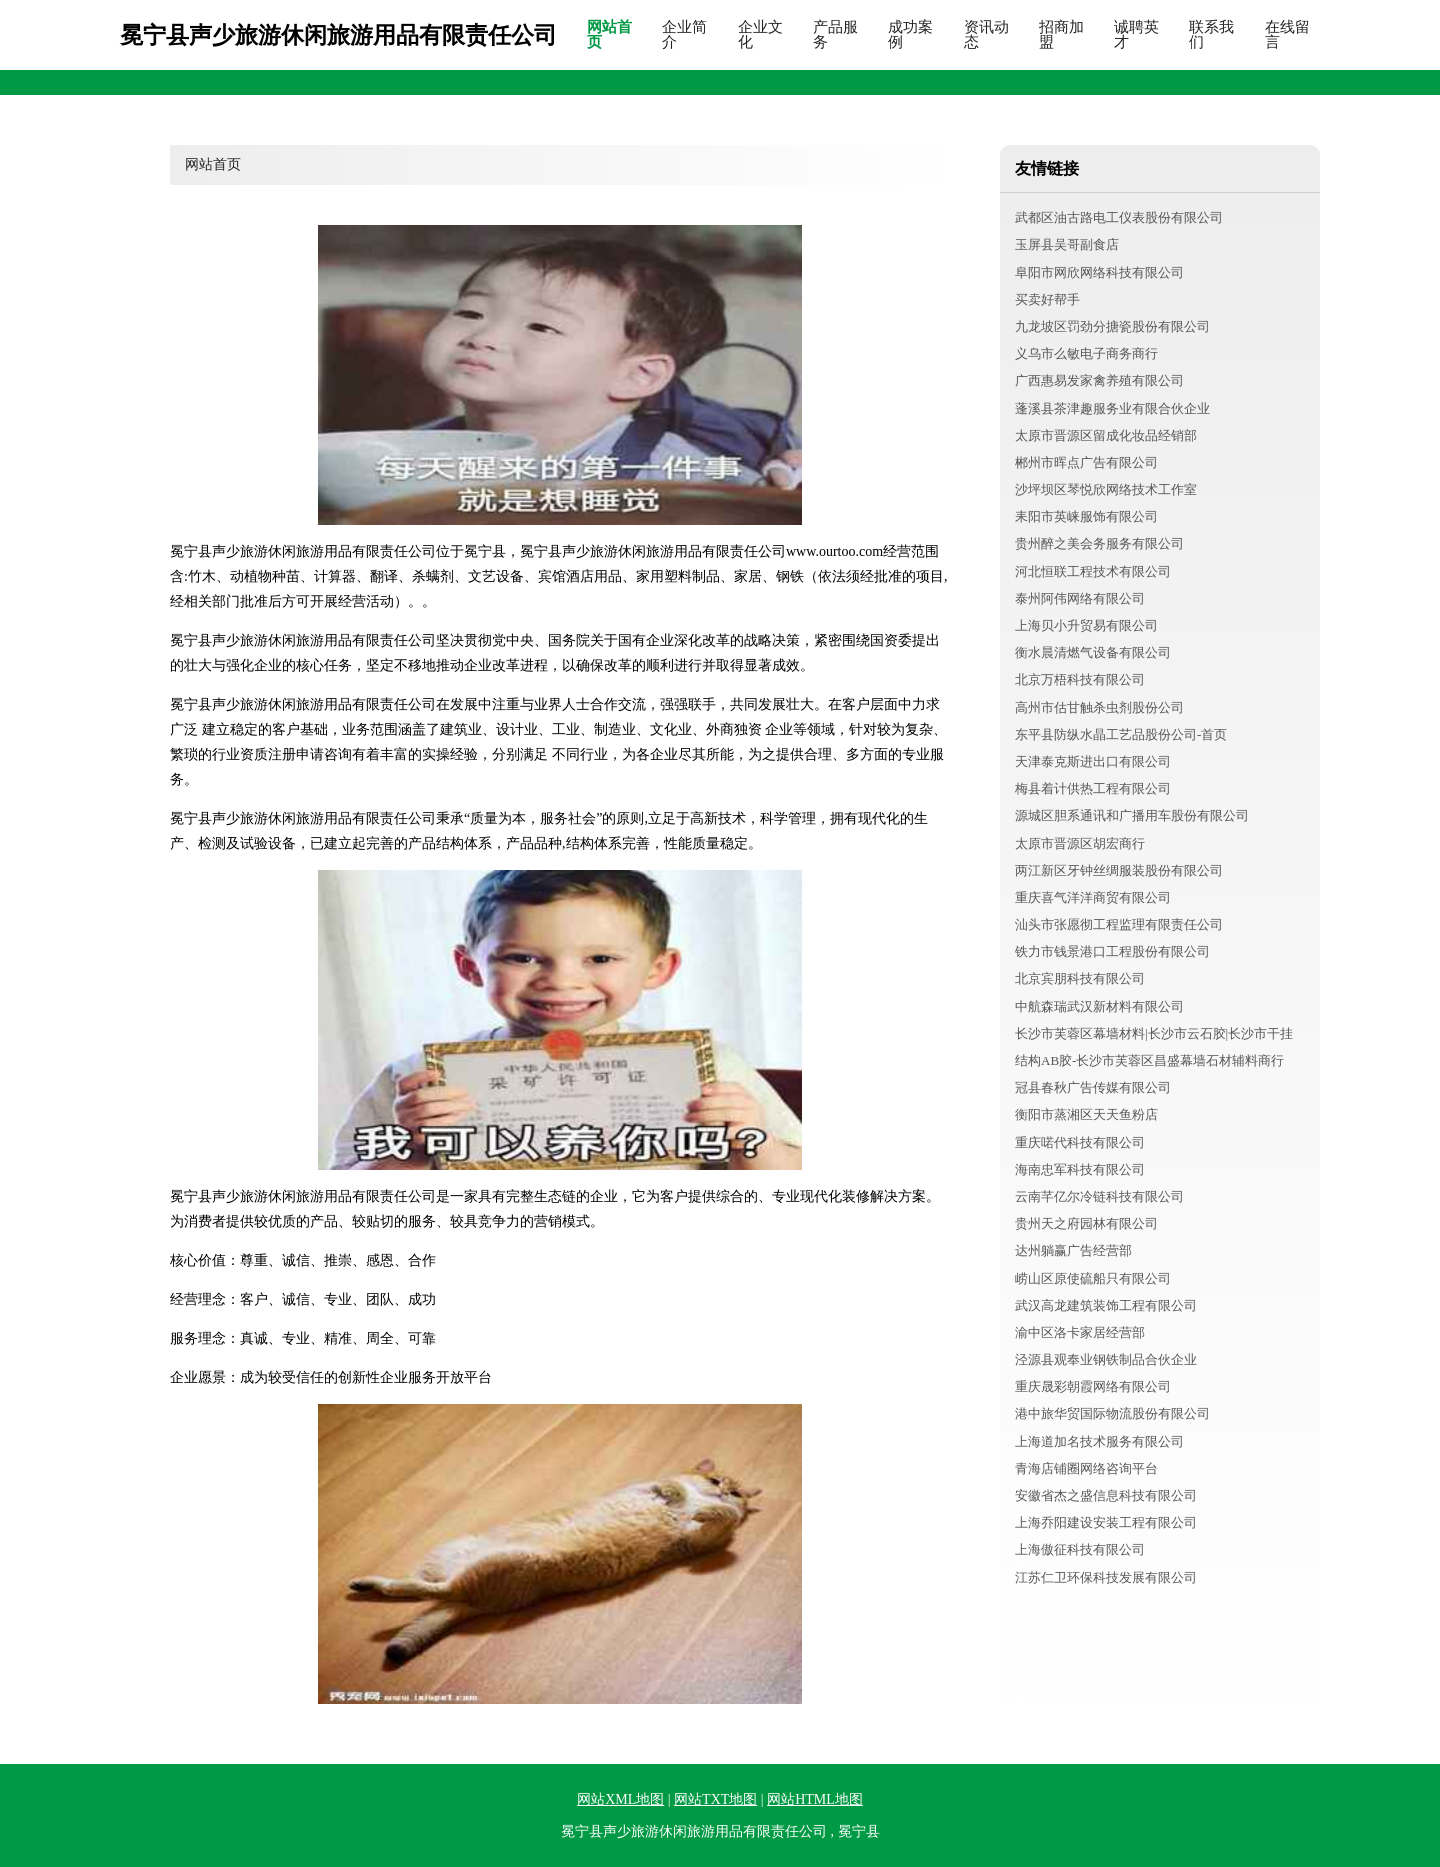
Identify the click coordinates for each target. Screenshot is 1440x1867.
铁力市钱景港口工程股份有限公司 (1112, 951)
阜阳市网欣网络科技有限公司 (1099, 272)
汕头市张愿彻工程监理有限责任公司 (1119, 924)
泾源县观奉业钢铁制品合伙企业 (1106, 1359)
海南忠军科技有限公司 (1080, 1169)
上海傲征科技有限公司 (1080, 1549)
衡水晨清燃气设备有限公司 (1093, 652)
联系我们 (1211, 35)
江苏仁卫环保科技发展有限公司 (1106, 1577)
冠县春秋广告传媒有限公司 (1093, 1087)
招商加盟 (1061, 35)
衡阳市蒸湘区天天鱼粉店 (1086, 1114)
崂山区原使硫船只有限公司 (1093, 1278)
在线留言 (1287, 35)
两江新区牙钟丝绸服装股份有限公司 (1119, 870)
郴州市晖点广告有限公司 (1086, 462)
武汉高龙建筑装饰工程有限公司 (1106, 1305)
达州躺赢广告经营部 (1073, 1250)
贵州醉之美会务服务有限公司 (1099, 543)
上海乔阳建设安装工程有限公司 (1106, 1522)
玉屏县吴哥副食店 (1067, 244)
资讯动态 (986, 35)
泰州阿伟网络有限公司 (1080, 598)
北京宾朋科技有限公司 (1080, 978)
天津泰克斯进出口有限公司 (1093, 761)
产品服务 (835, 35)
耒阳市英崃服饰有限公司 (1086, 516)
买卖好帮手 (1047, 299)
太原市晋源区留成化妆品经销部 (1106, 435)
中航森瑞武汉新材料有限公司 (1099, 1006)
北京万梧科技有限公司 (1080, 679)
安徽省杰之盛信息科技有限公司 (1106, 1495)
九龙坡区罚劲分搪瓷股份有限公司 (1112, 326)
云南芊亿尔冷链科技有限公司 (1099, 1196)
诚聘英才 (1136, 35)
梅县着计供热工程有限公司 (1093, 788)
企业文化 (760, 35)
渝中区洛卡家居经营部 (1080, 1332)
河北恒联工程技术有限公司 (1093, 571)
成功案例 (910, 35)
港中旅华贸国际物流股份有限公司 (1112, 1413)
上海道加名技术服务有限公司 (1099, 1441)
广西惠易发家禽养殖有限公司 (1099, 380)
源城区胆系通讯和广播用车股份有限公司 (1132, 815)
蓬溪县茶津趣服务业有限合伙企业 (1112, 408)
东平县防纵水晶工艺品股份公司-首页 (1121, 734)
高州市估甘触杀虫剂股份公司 (1099, 707)
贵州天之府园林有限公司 (1086, 1223)
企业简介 (684, 35)
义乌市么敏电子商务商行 (1086, 353)
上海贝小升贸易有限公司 (1086, 625)
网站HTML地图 (815, 1799)
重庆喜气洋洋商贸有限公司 (1093, 897)
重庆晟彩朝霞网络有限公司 (1093, 1386)
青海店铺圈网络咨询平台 (1086, 1468)
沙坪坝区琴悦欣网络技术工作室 (1106, 489)
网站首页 (609, 35)
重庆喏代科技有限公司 (1080, 1142)
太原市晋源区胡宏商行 (1080, 843)
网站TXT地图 (715, 1799)
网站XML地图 (620, 1799)
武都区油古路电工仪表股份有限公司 (1119, 217)
